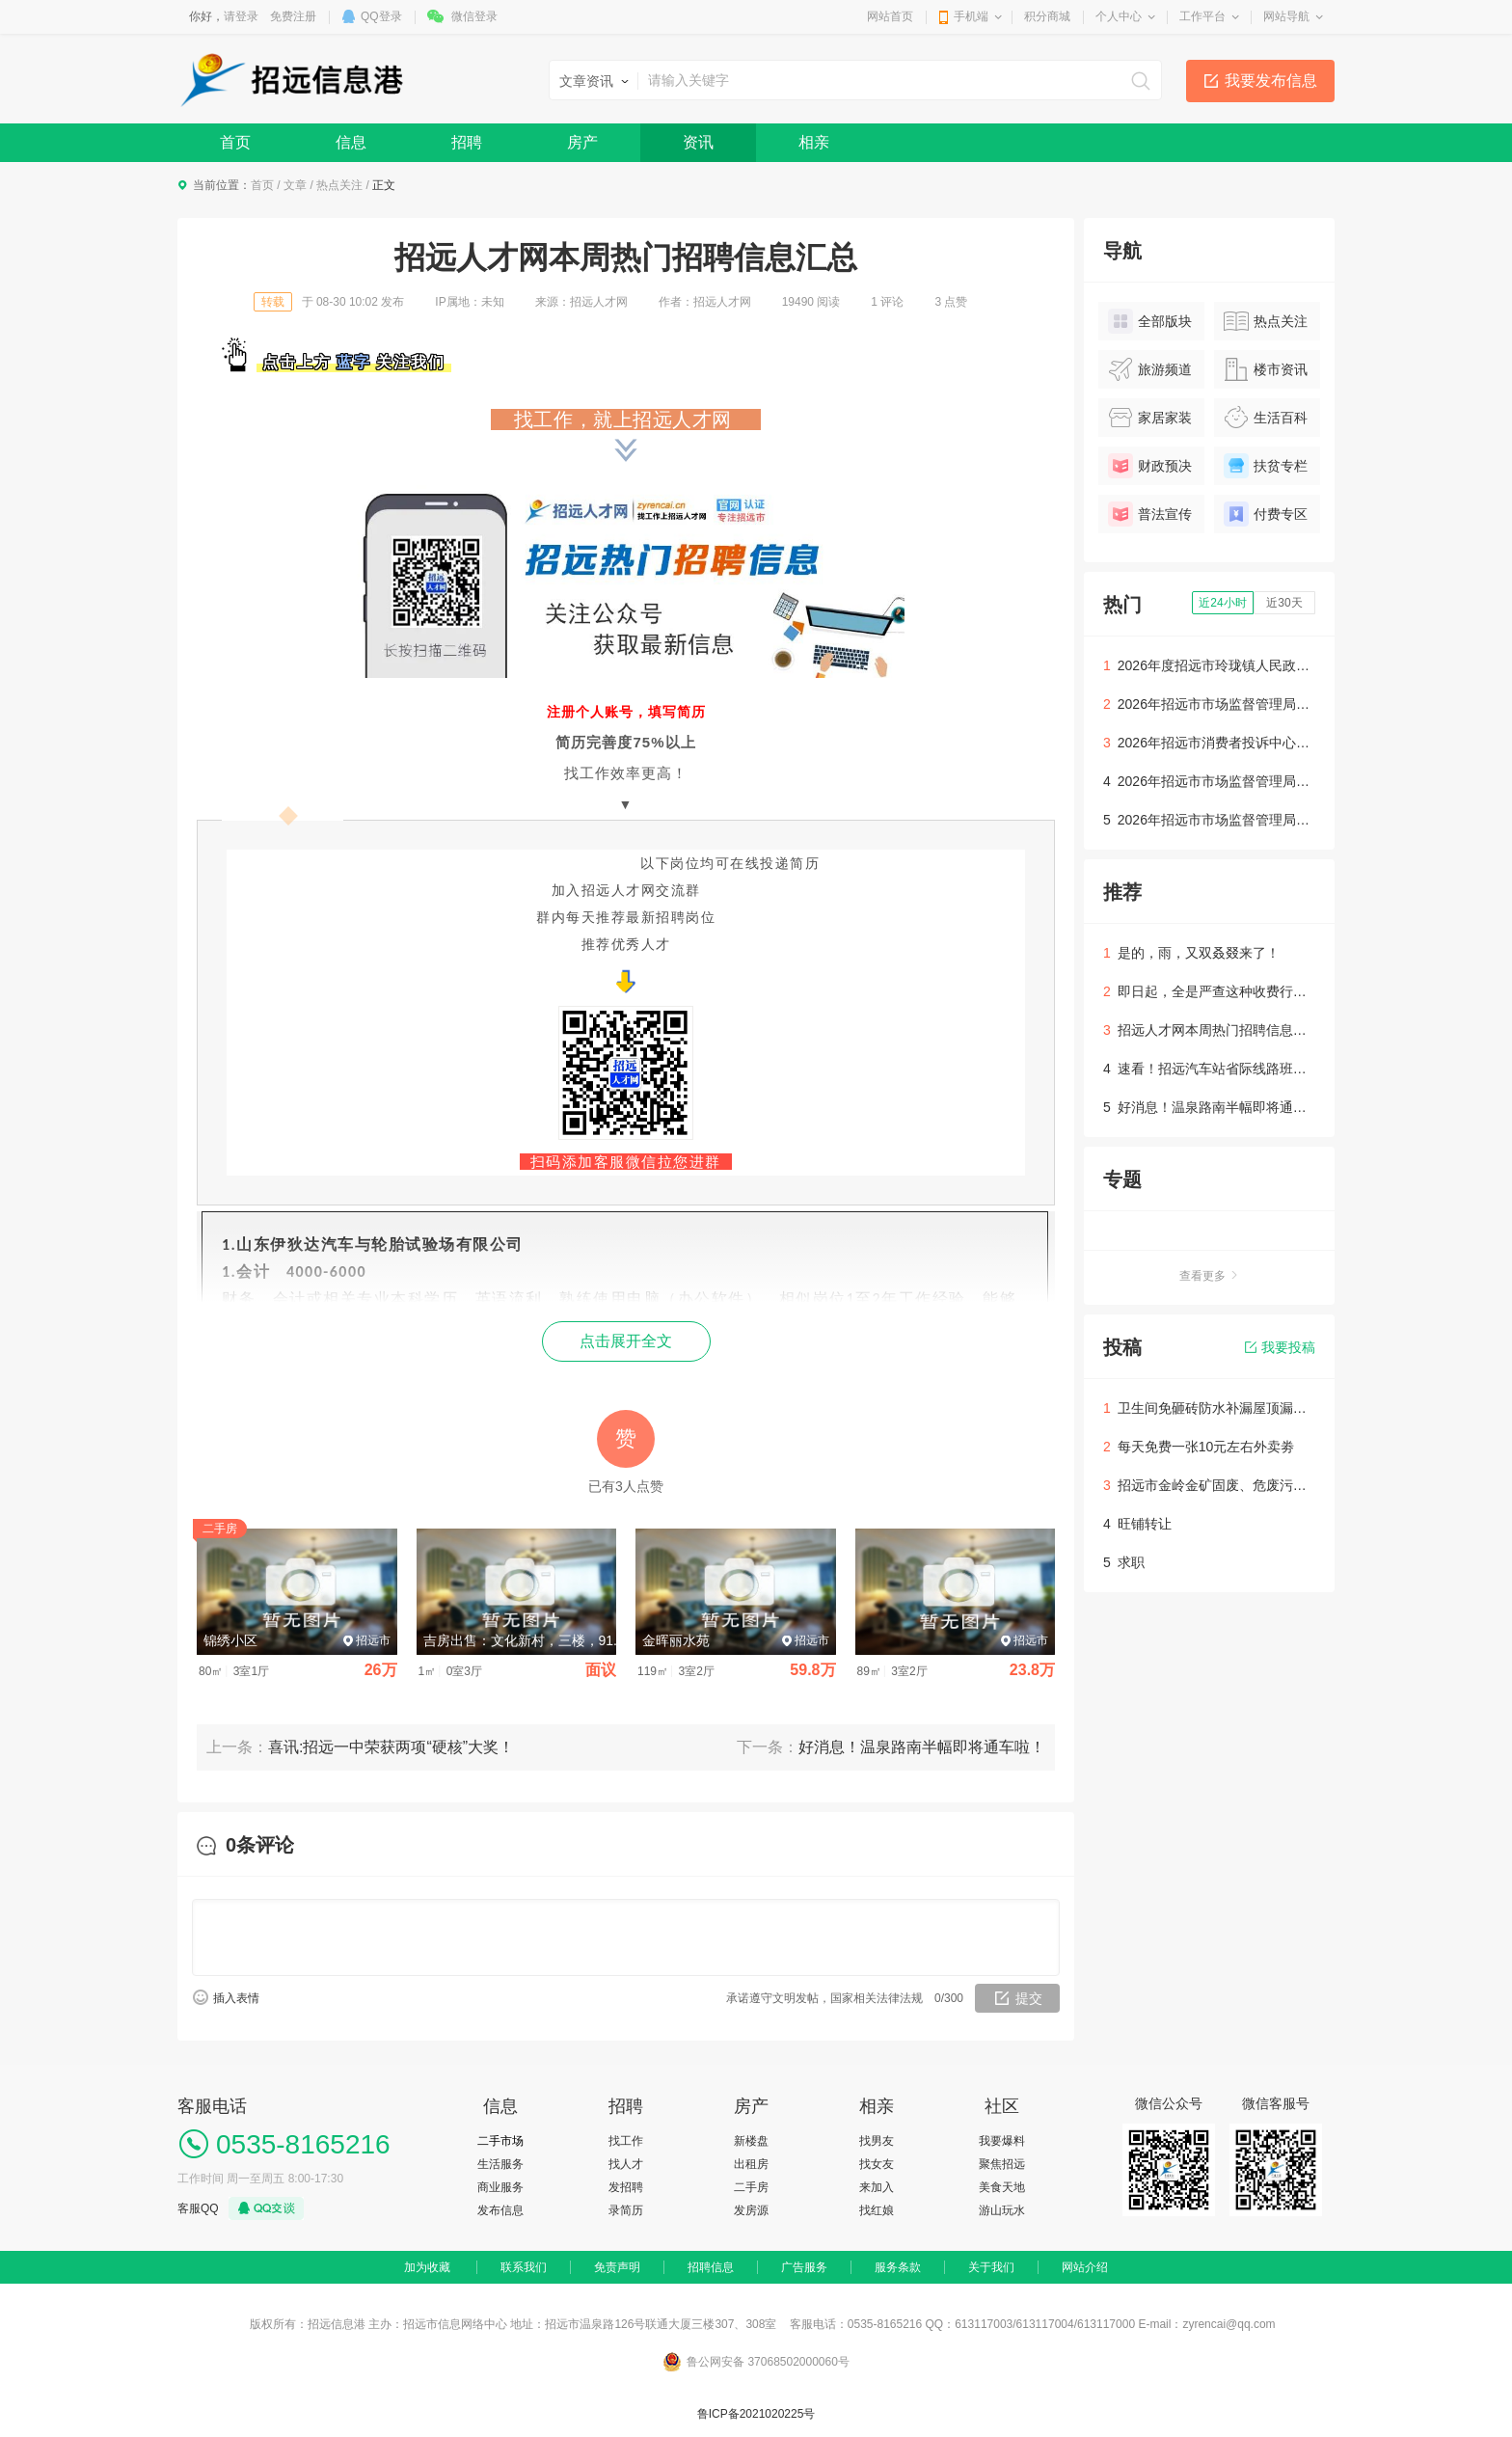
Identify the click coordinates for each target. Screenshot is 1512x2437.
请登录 (241, 16)
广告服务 (804, 2267)
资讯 (698, 142)
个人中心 (1118, 16)
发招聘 (625, 2187)
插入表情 (236, 1998)
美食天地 (1002, 2187)
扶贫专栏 (1266, 465)
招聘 (466, 142)
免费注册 (293, 16)
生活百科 (1266, 417)
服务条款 (898, 2267)
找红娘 (876, 2210)
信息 (351, 142)
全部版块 (1150, 321)
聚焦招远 (1002, 2164)
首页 (235, 142)
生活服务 (500, 2164)
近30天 (1284, 602)
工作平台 (1202, 16)
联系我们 (523, 2267)
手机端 (971, 16)
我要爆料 (1002, 2141)
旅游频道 (1150, 369)
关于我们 (991, 2267)
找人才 (625, 2164)
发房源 (751, 2210)
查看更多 (1209, 1276)
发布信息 (500, 2210)
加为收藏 (427, 2267)
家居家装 (1150, 417)
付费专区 (1266, 514)
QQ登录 (381, 16)
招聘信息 (711, 2267)
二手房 (751, 2187)
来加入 (876, 2187)
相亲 (813, 142)
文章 (295, 185)
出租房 (751, 2164)
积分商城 (1047, 16)
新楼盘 (751, 2141)
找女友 (876, 2164)
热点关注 (339, 185)
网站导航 (1286, 16)
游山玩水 (1002, 2210)
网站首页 (890, 16)
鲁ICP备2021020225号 (756, 2414)
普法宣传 (1150, 514)
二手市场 (500, 2141)
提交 (1028, 1998)
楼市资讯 (1266, 369)
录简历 (625, 2210)
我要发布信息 (1271, 80)
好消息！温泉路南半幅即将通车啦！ (921, 1747)
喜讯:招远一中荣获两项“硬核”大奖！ (391, 1747)
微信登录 (474, 16)
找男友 (876, 2141)
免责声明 (617, 2267)
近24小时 (1222, 602)
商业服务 (500, 2187)
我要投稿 (1280, 1347)
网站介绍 (1085, 2267)
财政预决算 (1150, 469)
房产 (582, 142)
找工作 (625, 2141)
